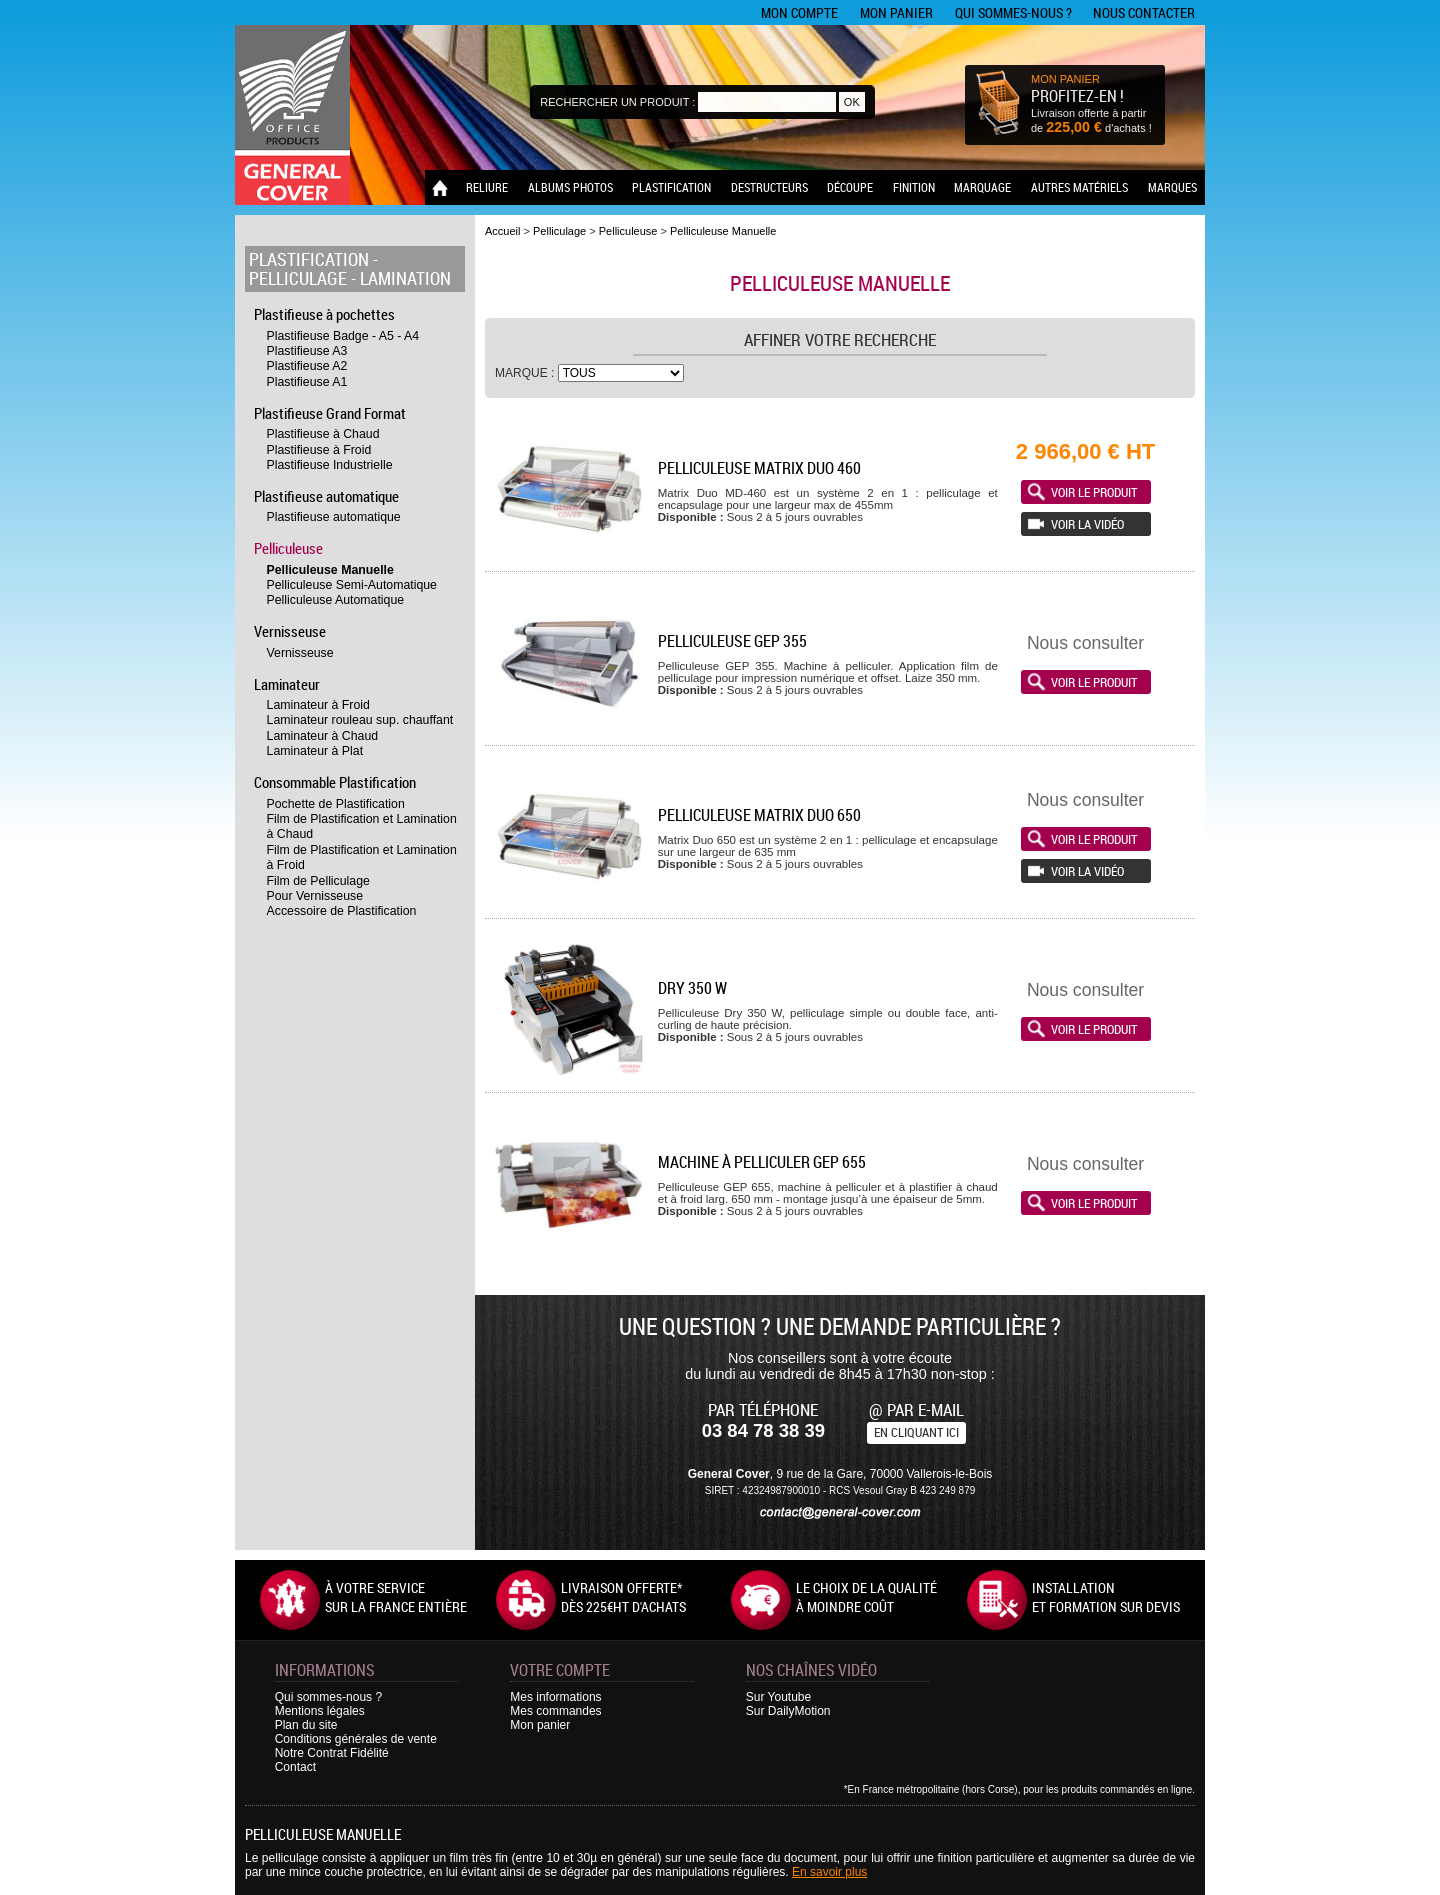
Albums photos (570, 187)
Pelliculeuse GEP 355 (732, 641)
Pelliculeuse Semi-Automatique (352, 585)
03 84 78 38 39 (763, 1430)
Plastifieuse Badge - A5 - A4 (343, 336)
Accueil (502, 231)
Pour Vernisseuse (315, 896)
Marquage (982, 187)
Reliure (487, 187)
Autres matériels (1079, 187)
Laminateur (287, 684)
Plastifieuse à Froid (319, 450)
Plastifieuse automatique (326, 496)
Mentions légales (320, 1711)
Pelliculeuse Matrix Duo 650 (759, 815)
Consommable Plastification (335, 782)
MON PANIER (1065, 79)
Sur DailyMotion (788, 1711)
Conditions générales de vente (356, 1739)
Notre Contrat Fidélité (332, 1753)
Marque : (526, 373)
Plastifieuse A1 (307, 382)
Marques (1172, 187)
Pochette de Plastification (336, 804)
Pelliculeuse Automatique (336, 600)
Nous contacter (1144, 12)
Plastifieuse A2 (307, 366)
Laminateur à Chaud (323, 736)
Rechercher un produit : (617, 102)
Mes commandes (555, 1711)
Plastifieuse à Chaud (323, 434)
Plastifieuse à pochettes (324, 314)
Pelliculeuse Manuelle (330, 570)
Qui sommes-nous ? (1013, 12)
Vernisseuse (290, 631)
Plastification (671, 187)
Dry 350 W (692, 988)
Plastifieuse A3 (307, 351)
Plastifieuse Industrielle (330, 465)
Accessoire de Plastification (342, 911)
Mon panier (896, 12)
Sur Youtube (778, 1697)
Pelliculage (298, 278)
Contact (295, 1767)
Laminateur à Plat (315, 751)
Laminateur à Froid (318, 705)
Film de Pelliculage (318, 881)
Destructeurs (769, 187)
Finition (914, 187)
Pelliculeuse (288, 548)
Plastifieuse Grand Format (330, 413)
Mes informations (555, 1697)
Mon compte (799, 12)
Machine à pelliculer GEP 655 (762, 1162)
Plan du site (306, 1725)
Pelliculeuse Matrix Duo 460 (759, 468)
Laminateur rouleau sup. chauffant (360, 720)
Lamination (405, 278)
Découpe (850, 187)
